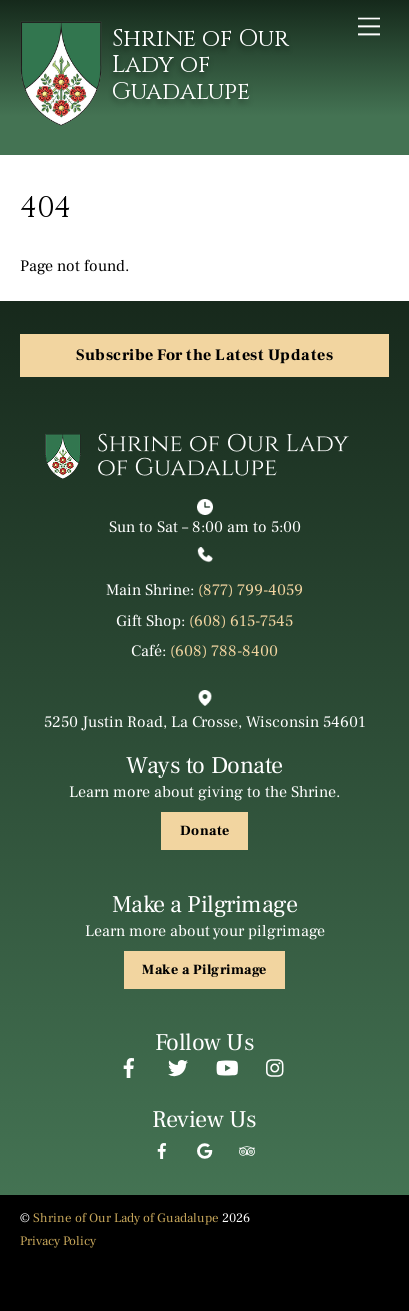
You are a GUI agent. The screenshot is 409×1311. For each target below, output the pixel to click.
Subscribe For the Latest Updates (204, 355)
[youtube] (227, 1066)
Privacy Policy (58, 1241)
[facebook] (129, 1066)
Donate (205, 831)
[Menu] (369, 26)
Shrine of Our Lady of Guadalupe (126, 1218)
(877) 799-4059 (250, 590)
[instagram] (276, 1066)
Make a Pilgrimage (204, 970)
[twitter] (178, 1066)
